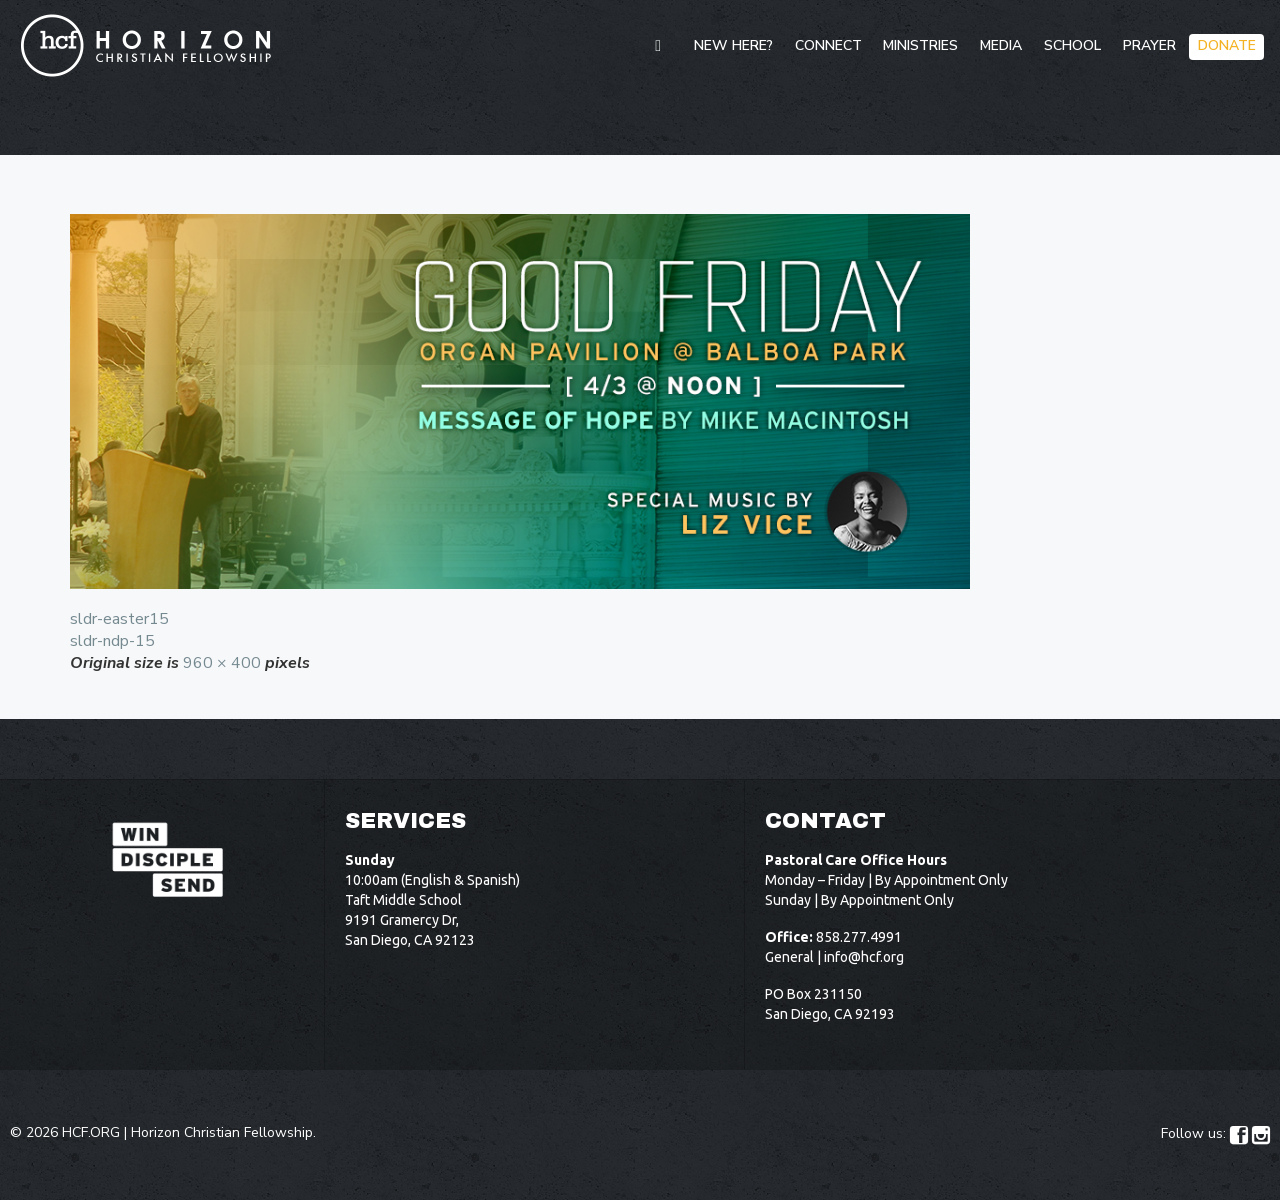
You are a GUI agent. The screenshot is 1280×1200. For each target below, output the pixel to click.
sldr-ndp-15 (112, 641)
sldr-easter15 (119, 619)
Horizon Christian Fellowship (222, 1132)
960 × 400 (222, 663)
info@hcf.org (864, 957)
